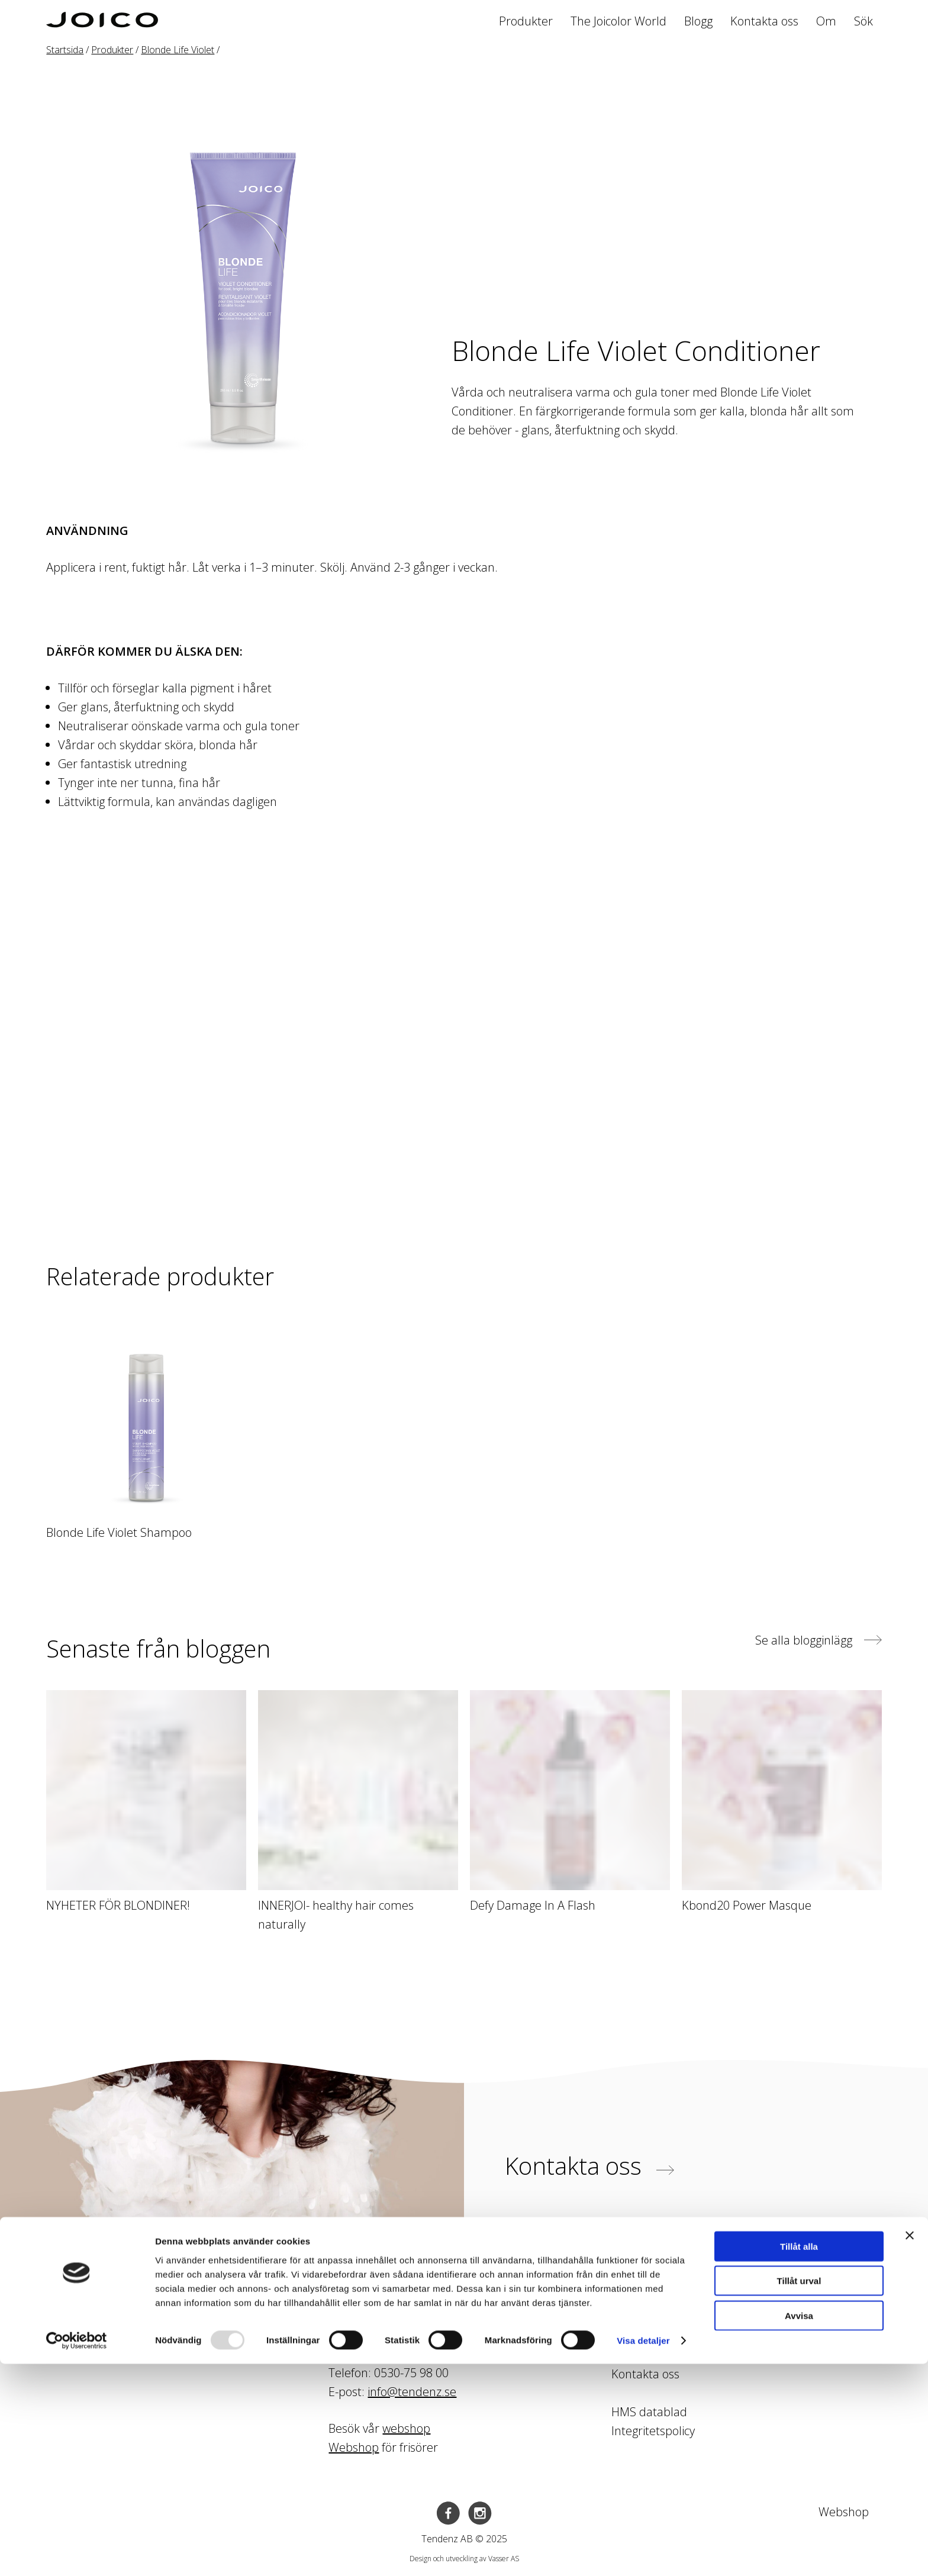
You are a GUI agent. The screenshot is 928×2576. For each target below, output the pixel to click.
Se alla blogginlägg (818, 1640)
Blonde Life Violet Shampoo (119, 1532)
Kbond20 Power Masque (746, 1905)
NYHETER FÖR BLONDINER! (118, 1905)
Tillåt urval (799, 2493)
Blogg (698, 21)
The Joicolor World (618, 21)
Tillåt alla (799, 2458)
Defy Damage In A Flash (532, 1905)
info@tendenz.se (412, 2392)
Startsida (64, 49)
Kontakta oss (764, 21)
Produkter (526, 21)
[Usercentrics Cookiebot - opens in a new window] (76, 2553)
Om (826, 21)
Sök (863, 21)
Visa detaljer (643, 2553)
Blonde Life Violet (177, 49)
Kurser (629, 2336)
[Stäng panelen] (910, 2447)
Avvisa (799, 2527)
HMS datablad (649, 2412)
